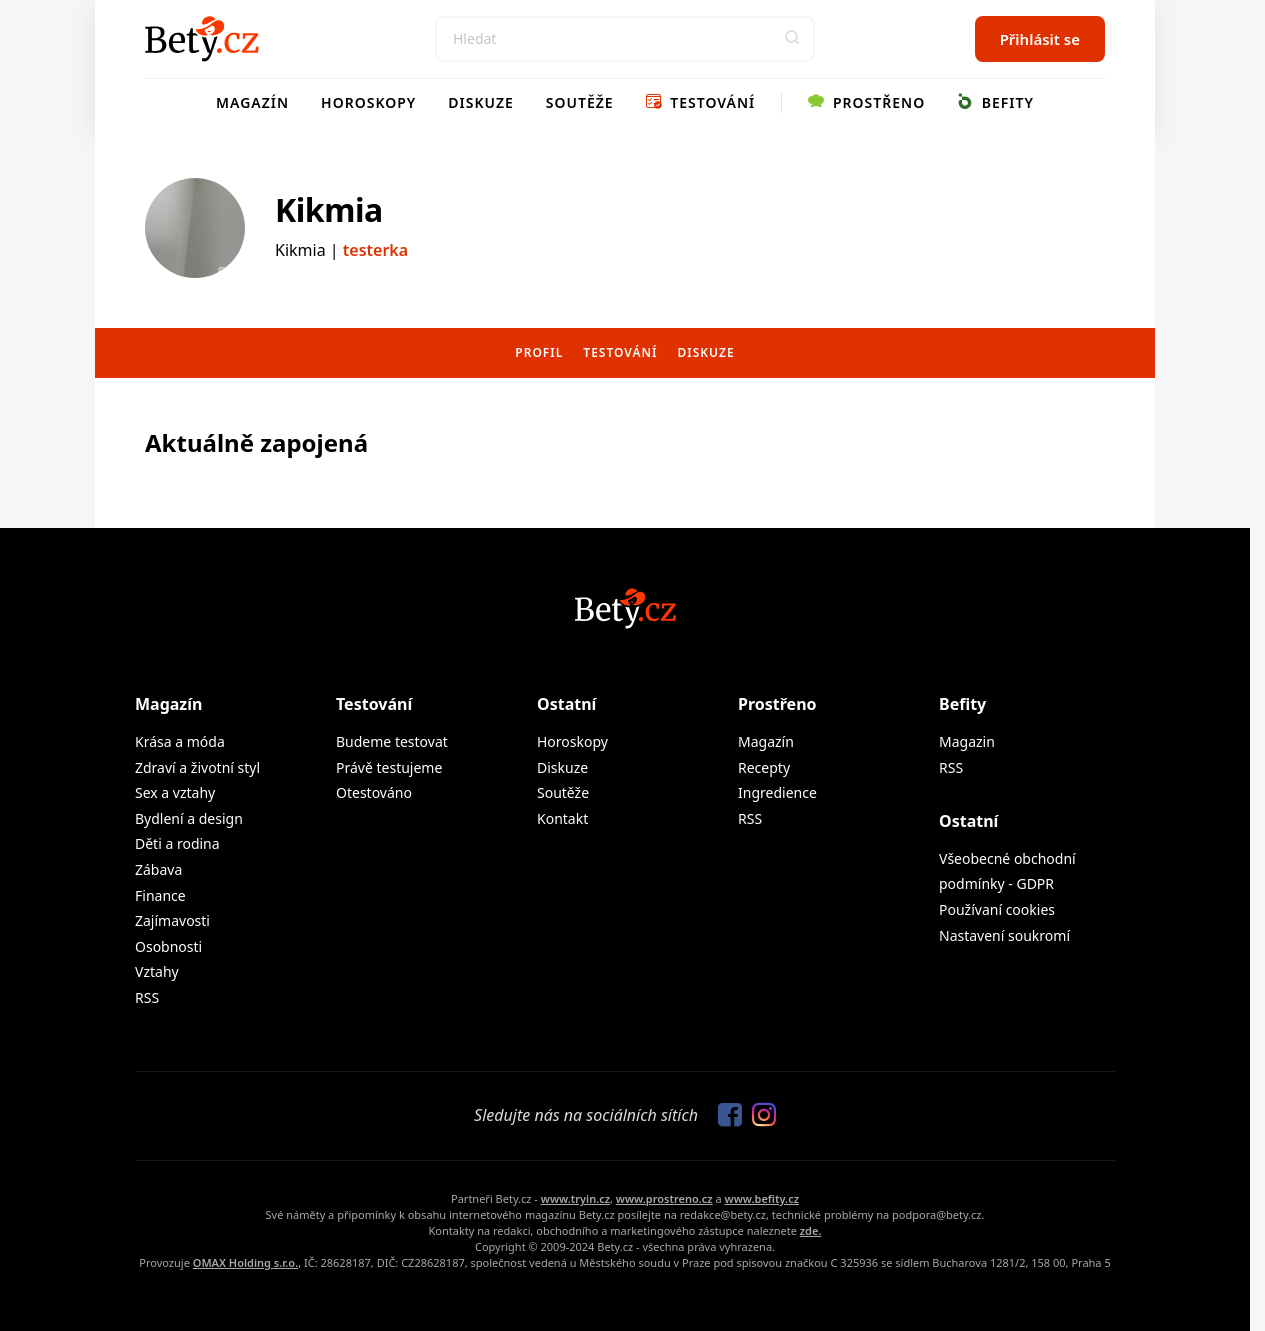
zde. (811, 1230)
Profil (539, 352)
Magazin (967, 741)
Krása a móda (180, 741)
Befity (995, 102)
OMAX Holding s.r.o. (245, 1262)
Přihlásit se (1040, 39)
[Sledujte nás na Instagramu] (759, 1116)
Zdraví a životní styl (197, 767)
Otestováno (374, 792)
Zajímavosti (172, 920)
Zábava (158, 869)
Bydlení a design (189, 818)
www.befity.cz (762, 1198)
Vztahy (157, 971)
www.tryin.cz (575, 1198)
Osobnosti (168, 946)
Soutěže (580, 102)
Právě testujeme (389, 767)
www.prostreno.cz (664, 1198)
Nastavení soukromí (1004, 935)
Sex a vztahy (175, 792)
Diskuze (481, 102)
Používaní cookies (997, 909)
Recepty (764, 767)
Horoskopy (368, 102)
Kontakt (562, 818)
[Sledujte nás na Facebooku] (725, 1116)
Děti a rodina (177, 843)
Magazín (252, 102)
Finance (160, 895)
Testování (701, 102)
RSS (147, 997)
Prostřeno (866, 102)
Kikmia (329, 209)
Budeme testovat (392, 741)
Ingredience (777, 792)
